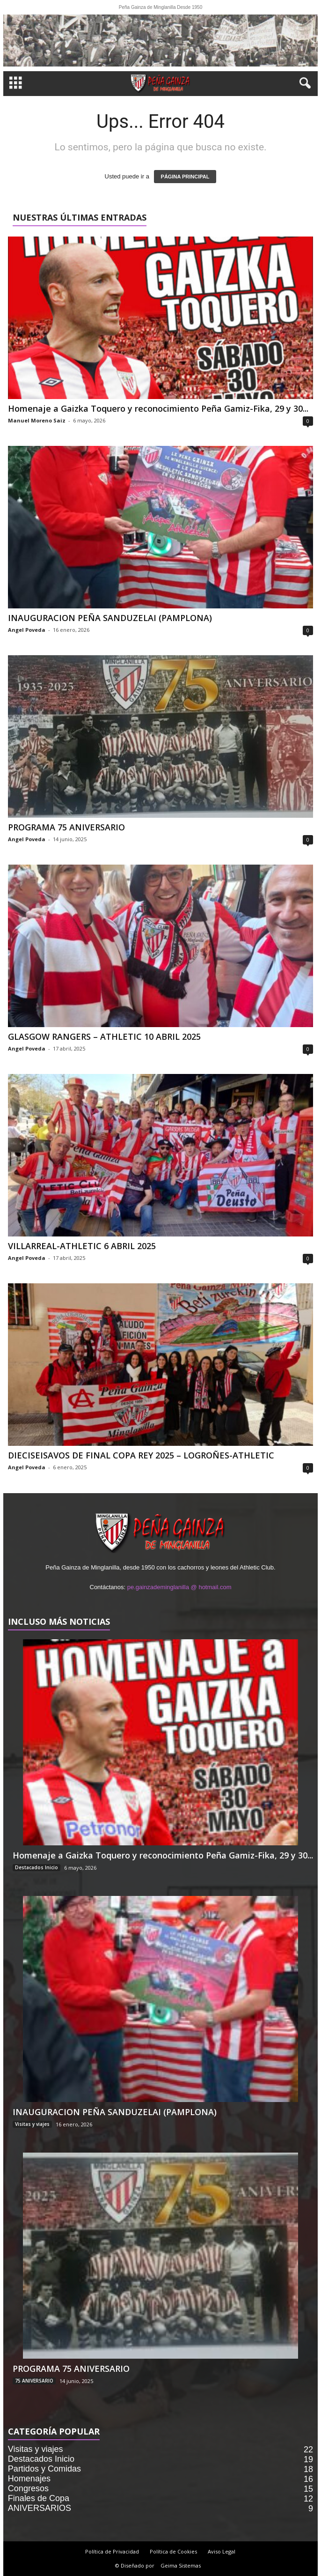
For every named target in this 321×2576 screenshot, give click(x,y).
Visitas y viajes (32, 2124)
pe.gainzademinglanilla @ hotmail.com (179, 1587)
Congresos (28, 2488)
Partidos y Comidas (44, 2468)
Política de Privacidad (112, 2551)
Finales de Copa (38, 2498)
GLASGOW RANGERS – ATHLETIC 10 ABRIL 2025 (104, 1036)
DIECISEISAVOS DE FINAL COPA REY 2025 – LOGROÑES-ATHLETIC (141, 1455)
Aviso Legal (221, 2551)
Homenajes (29, 2478)
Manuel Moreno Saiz (37, 420)
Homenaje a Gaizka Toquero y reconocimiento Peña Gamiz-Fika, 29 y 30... (158, 408)
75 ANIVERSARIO (34, 2380)
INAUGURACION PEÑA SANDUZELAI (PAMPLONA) (110, 617)
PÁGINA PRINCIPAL (185, 176)
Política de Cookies (173, 2551)
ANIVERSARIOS (39, 2508)
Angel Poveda (26, 629)
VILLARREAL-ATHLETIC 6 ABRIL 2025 (82, 1245)
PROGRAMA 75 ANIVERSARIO (66, 827)
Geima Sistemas (180, 2565)
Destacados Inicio (36, 1867)
